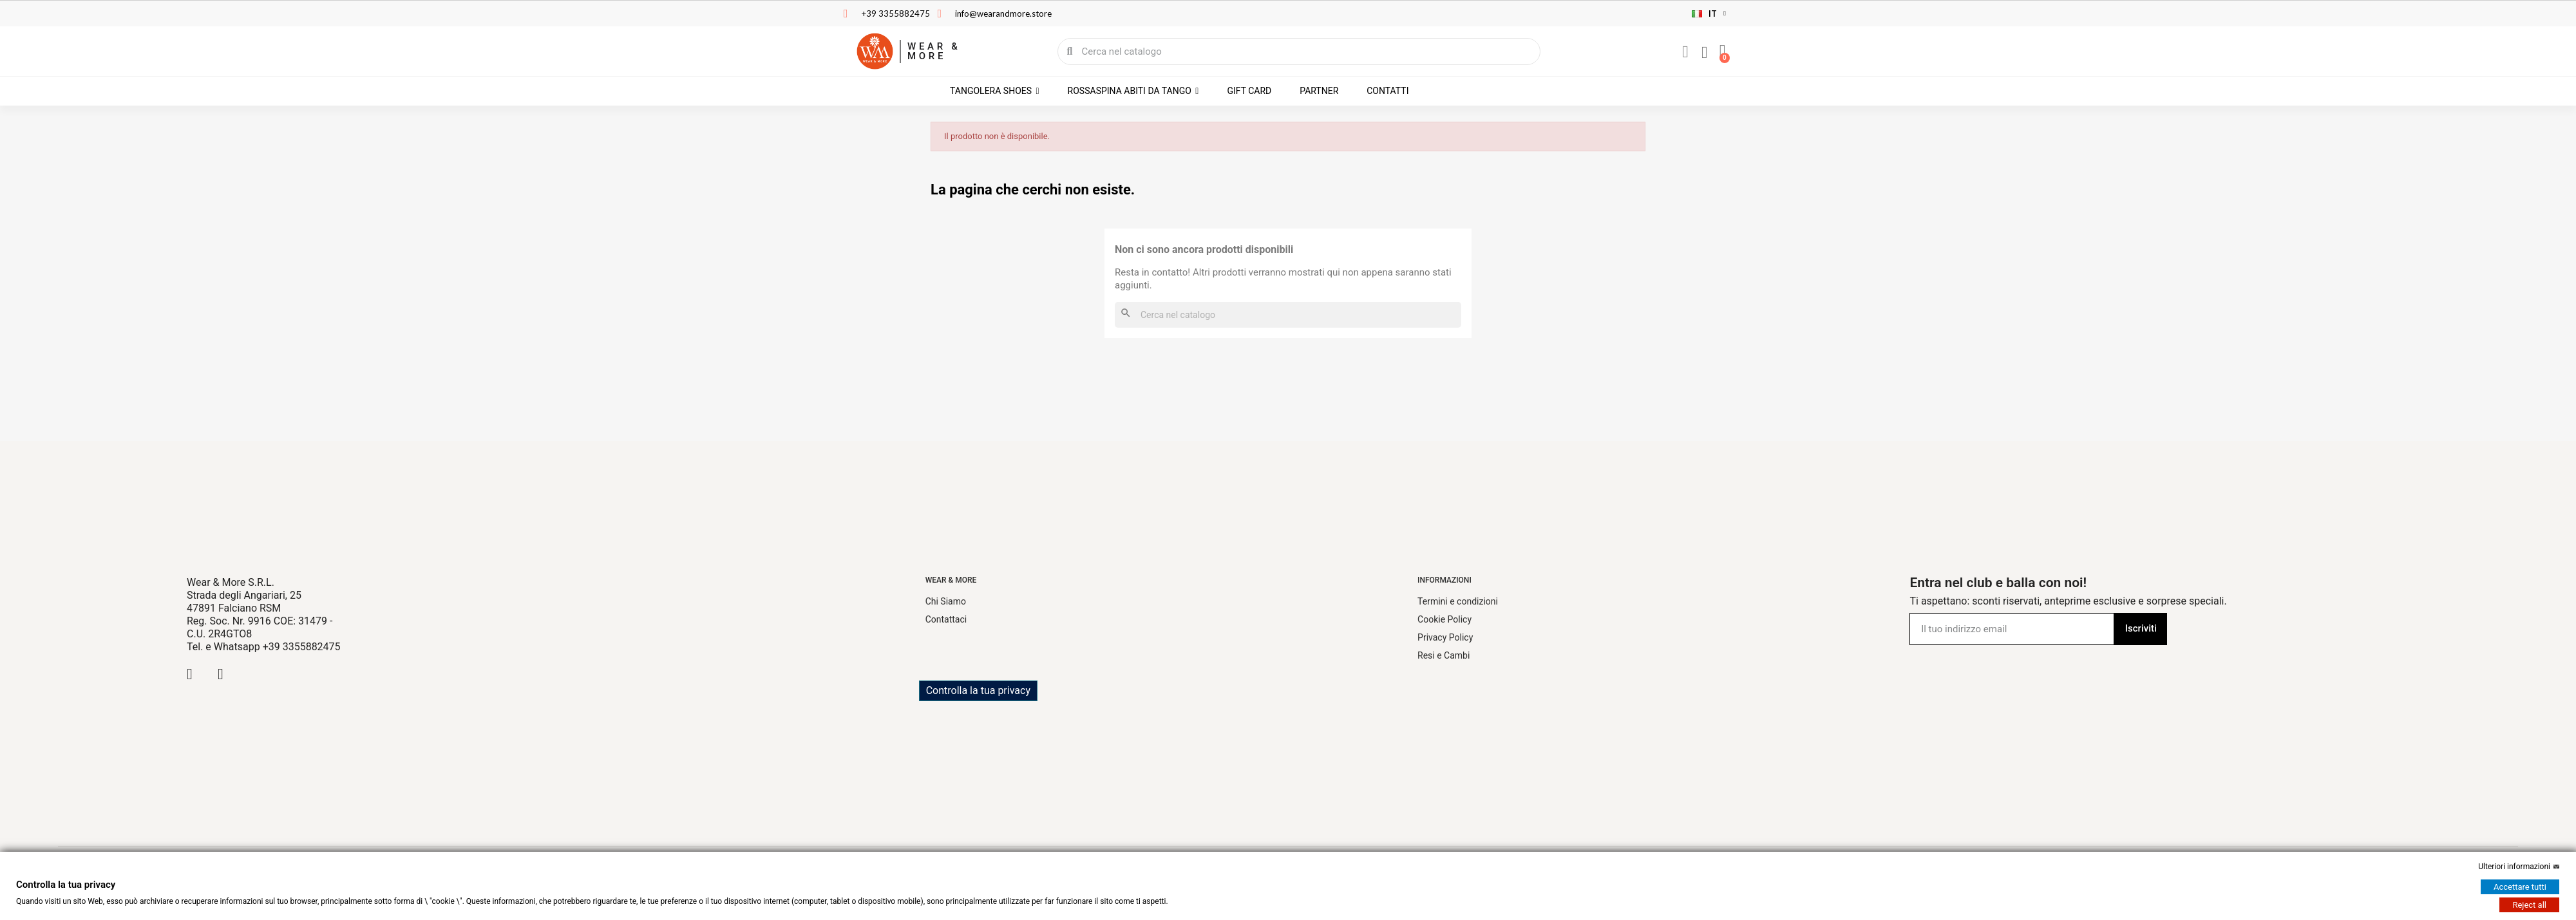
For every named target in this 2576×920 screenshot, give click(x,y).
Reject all (2529, 905)
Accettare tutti (2520, 887)
